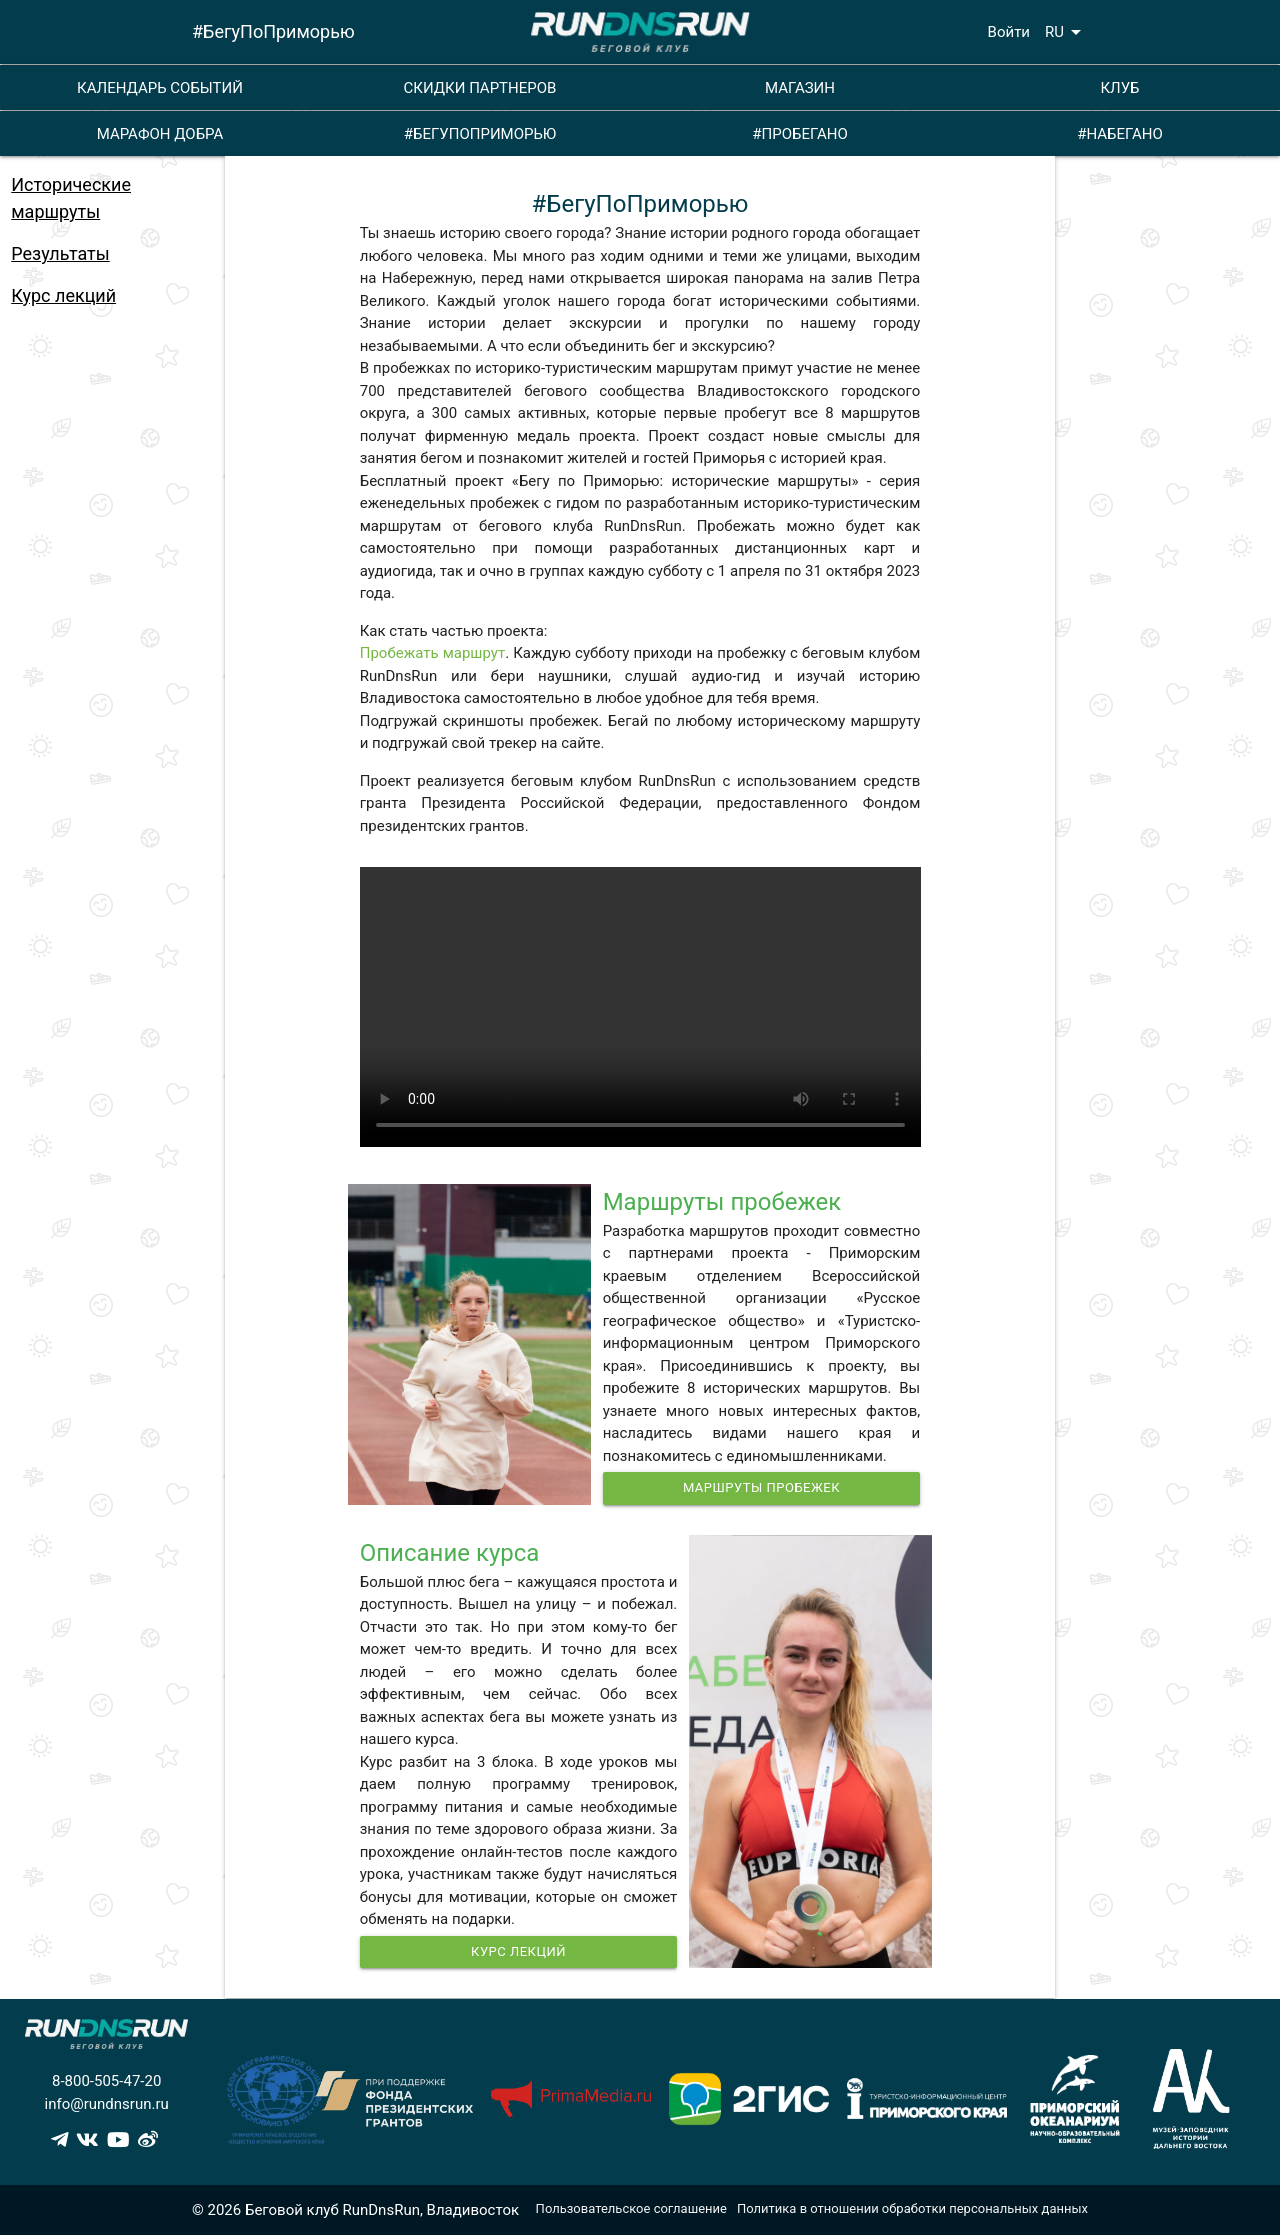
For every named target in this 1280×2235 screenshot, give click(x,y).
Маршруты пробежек (761, 1487)
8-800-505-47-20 (106, 2081)
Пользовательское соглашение (631, 2208)
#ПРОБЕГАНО (799, 134)
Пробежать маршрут (432, 653)
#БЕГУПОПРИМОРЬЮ (480, 134)
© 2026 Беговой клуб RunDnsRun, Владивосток (355, 2210)
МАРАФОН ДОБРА (160, 134)
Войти (1009, 32)
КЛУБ (1119, 88)
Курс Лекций (518, 1951)
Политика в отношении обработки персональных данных (912, 2208)
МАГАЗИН (800, 88)
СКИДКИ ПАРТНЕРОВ (480, 88)
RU (1066, 32)
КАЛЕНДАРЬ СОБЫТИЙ (160, 88)
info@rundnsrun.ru (107, 2104)
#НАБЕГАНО (1120, 134)
